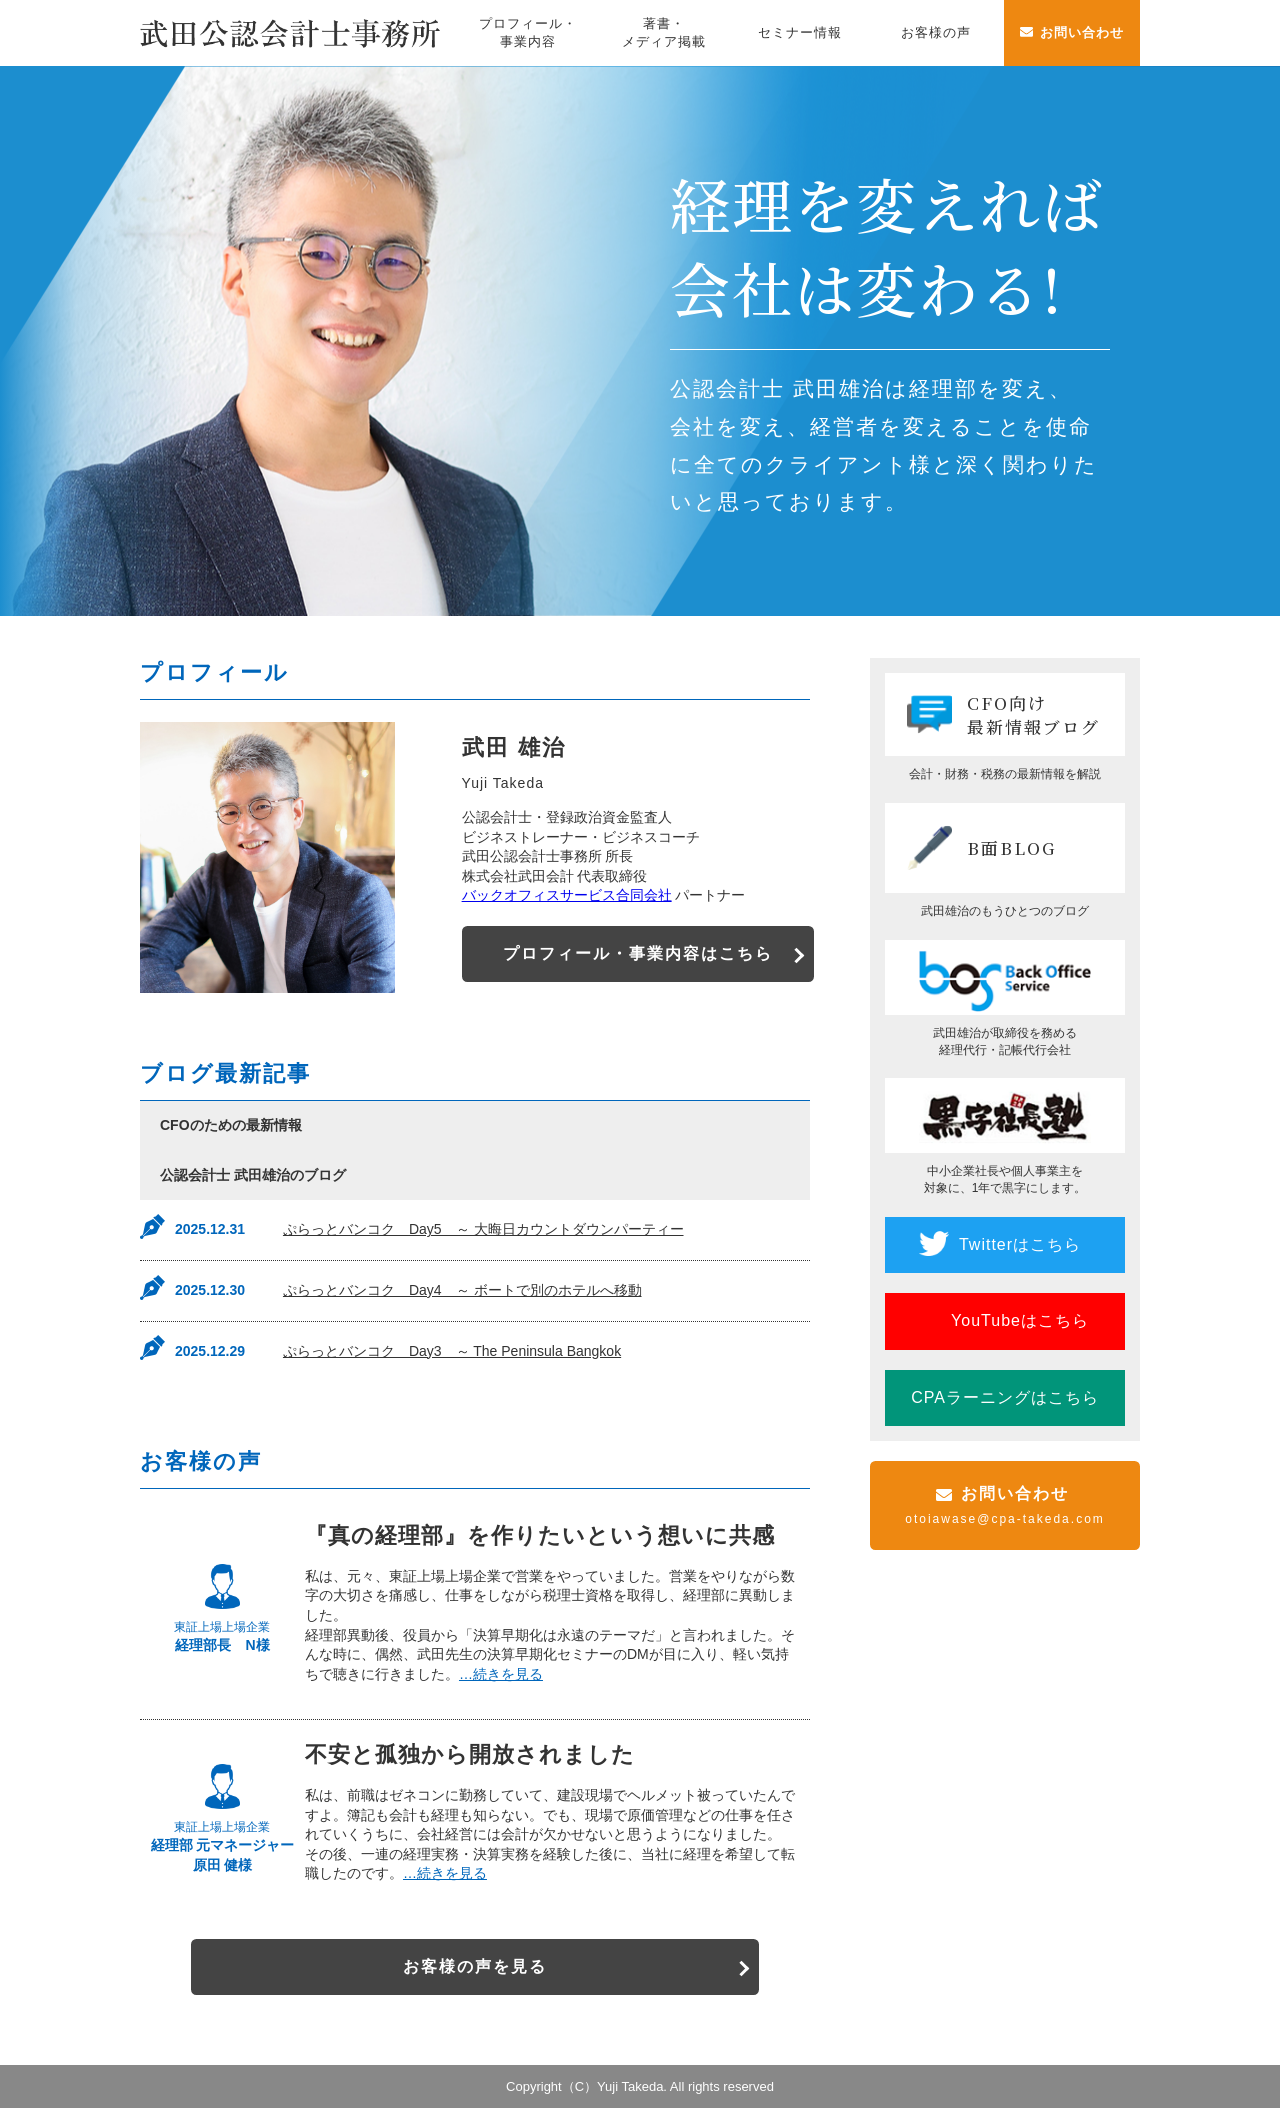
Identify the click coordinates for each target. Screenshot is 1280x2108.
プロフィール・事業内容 (528, 32)
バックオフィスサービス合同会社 (567, 895)
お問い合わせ (1082, 32)
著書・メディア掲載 (664, 32)
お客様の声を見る (475, 1966)
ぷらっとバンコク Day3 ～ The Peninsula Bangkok (452, 1351)
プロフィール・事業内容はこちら (642, 953)
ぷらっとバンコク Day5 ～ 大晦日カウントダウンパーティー (483, 1229)
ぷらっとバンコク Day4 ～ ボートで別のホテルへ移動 (462, 1290)
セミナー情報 (800, 32)
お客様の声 (936, 32)
